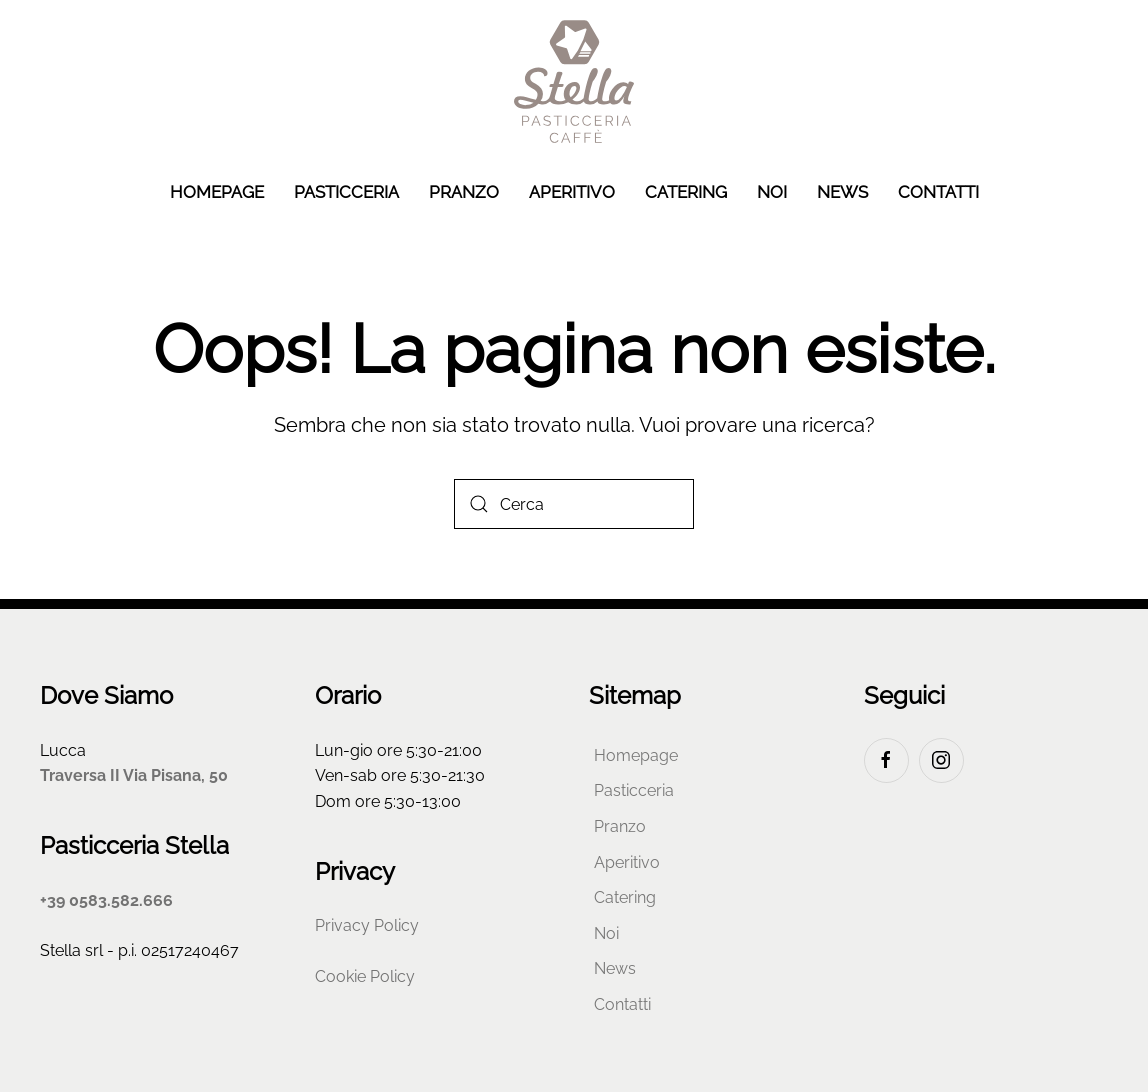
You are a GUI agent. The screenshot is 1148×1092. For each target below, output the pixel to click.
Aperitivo (572, 192)
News (842, 192)
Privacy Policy (367, 925)
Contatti (938, 192)
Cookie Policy (365, 976)
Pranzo (464, 192)
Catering (686, 192)
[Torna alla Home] (574, 81)
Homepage (217, 192)
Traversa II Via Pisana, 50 (134, 775)
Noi (772, 192)
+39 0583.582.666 (106, 900)
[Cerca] (574, 504)
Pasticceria (346, 192)
